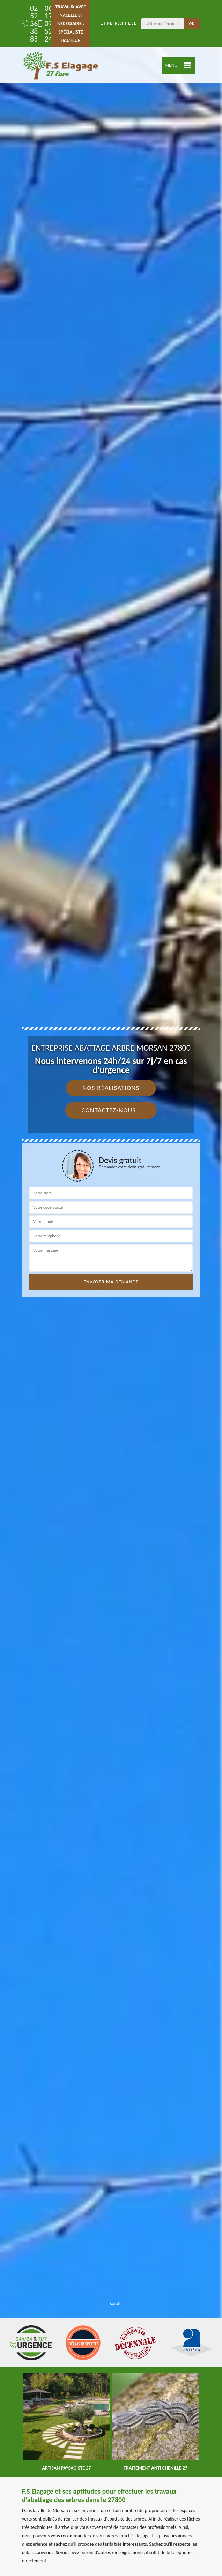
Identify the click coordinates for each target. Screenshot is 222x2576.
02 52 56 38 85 (26, 24)
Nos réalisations (110, 1088)
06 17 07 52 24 (41, 24)
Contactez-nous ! (111, 1110)
